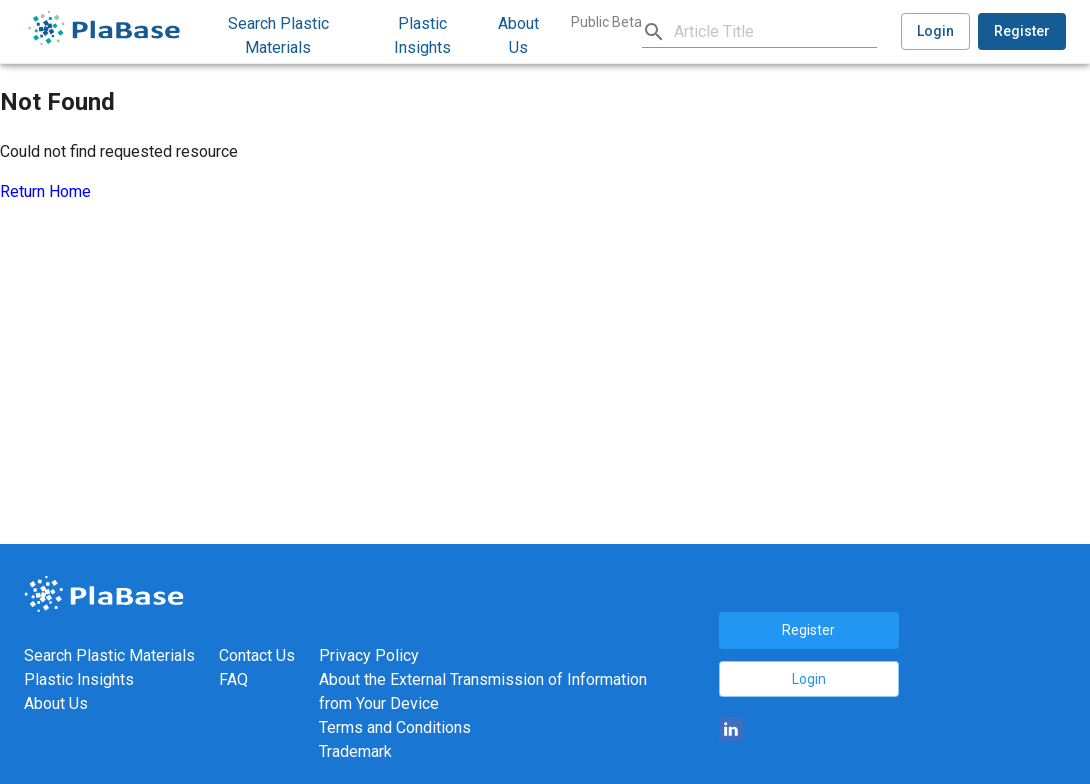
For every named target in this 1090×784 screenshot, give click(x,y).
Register (1022, 31)
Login (935, 31)
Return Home (45, 191)
